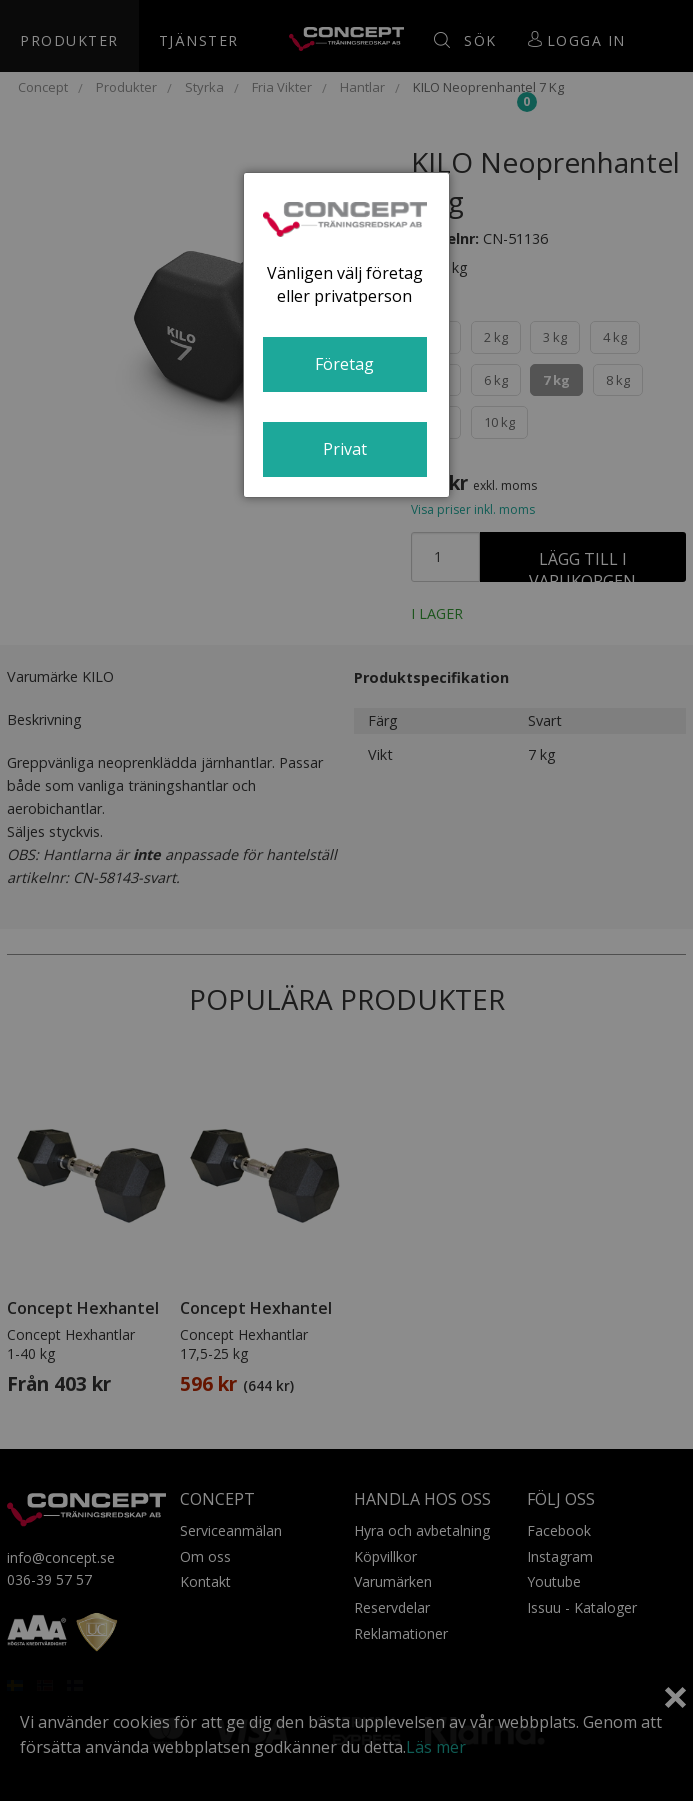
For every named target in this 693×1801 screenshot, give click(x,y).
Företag (344, 364)
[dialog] (347, 335)
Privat (345, 449)
